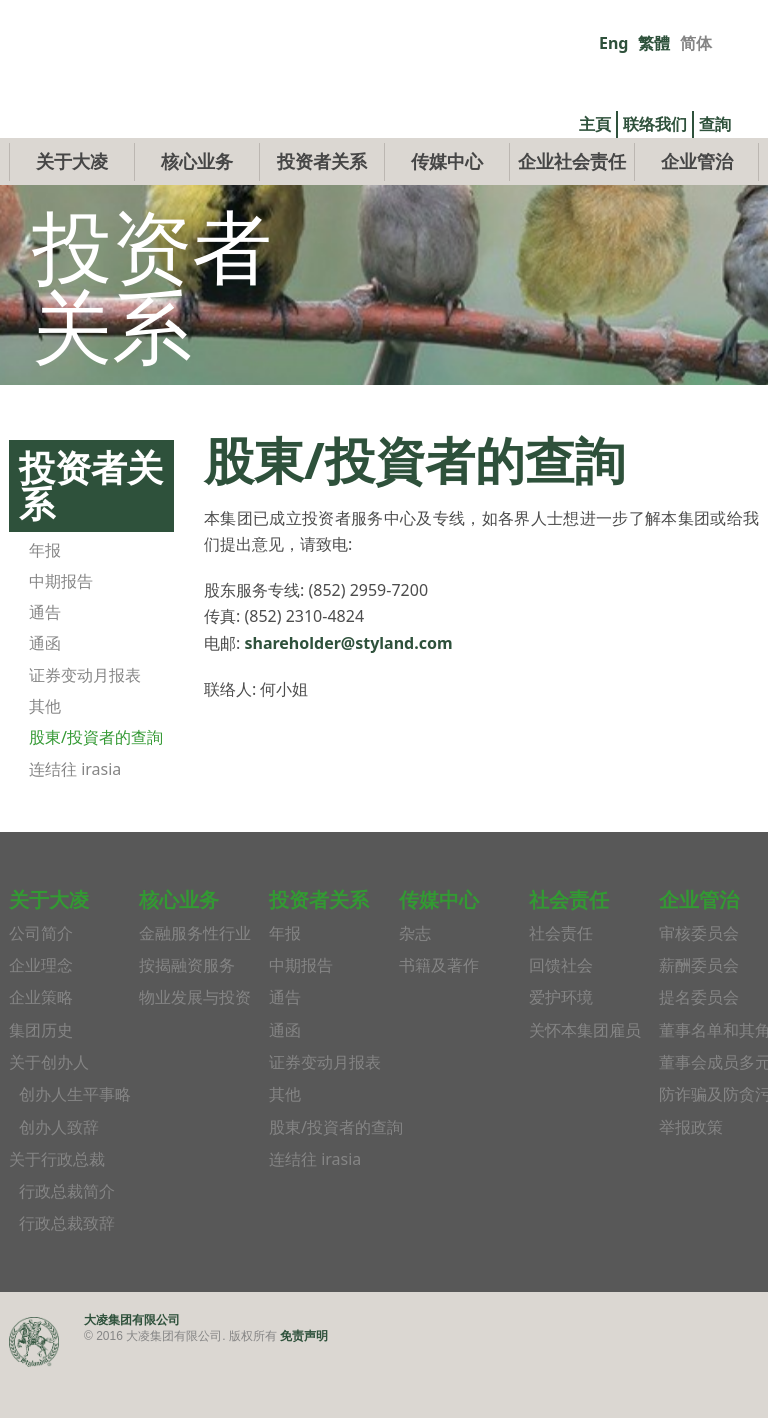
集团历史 (41, 1076)
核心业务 (197, 207)
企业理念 (41, 1012)
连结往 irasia (75, 815)
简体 (696, 43)
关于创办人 (49, 1108)
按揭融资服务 (187, 1012)
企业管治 (697, 207)
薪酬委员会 (699, 1012)
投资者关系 (322, 207)
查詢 (715, 124)
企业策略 (41, 1044)
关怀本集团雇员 (585, 1076)
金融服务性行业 (195, 979)
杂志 (415, 979)
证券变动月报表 (85, 721)
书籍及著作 (439, 1012)
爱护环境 (561, 1044)
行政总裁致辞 (67, 1270)
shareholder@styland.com (348, 689)
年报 (45, 596)
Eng (613, 43)
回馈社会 (561, 1012)
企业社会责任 (572, 207)
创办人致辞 (59, 1173)
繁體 (654, 43)
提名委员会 (699, 1044)
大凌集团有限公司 (132, 1365)
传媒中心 (447, 207)
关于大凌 (72, 207)
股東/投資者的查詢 (96, 784)
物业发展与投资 (195, 1044)
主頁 (595, 124)
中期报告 (61, 627)
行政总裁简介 (67, 1238)
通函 (45, 690)
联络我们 (655, 124)
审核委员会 (699, 979)
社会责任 (561, 979)
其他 (45, 752)
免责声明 (304, 1381)
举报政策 (691, 1173)
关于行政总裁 (57, 1205)
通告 (45, 659)
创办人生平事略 (75, 1141)
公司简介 (41, 979)
